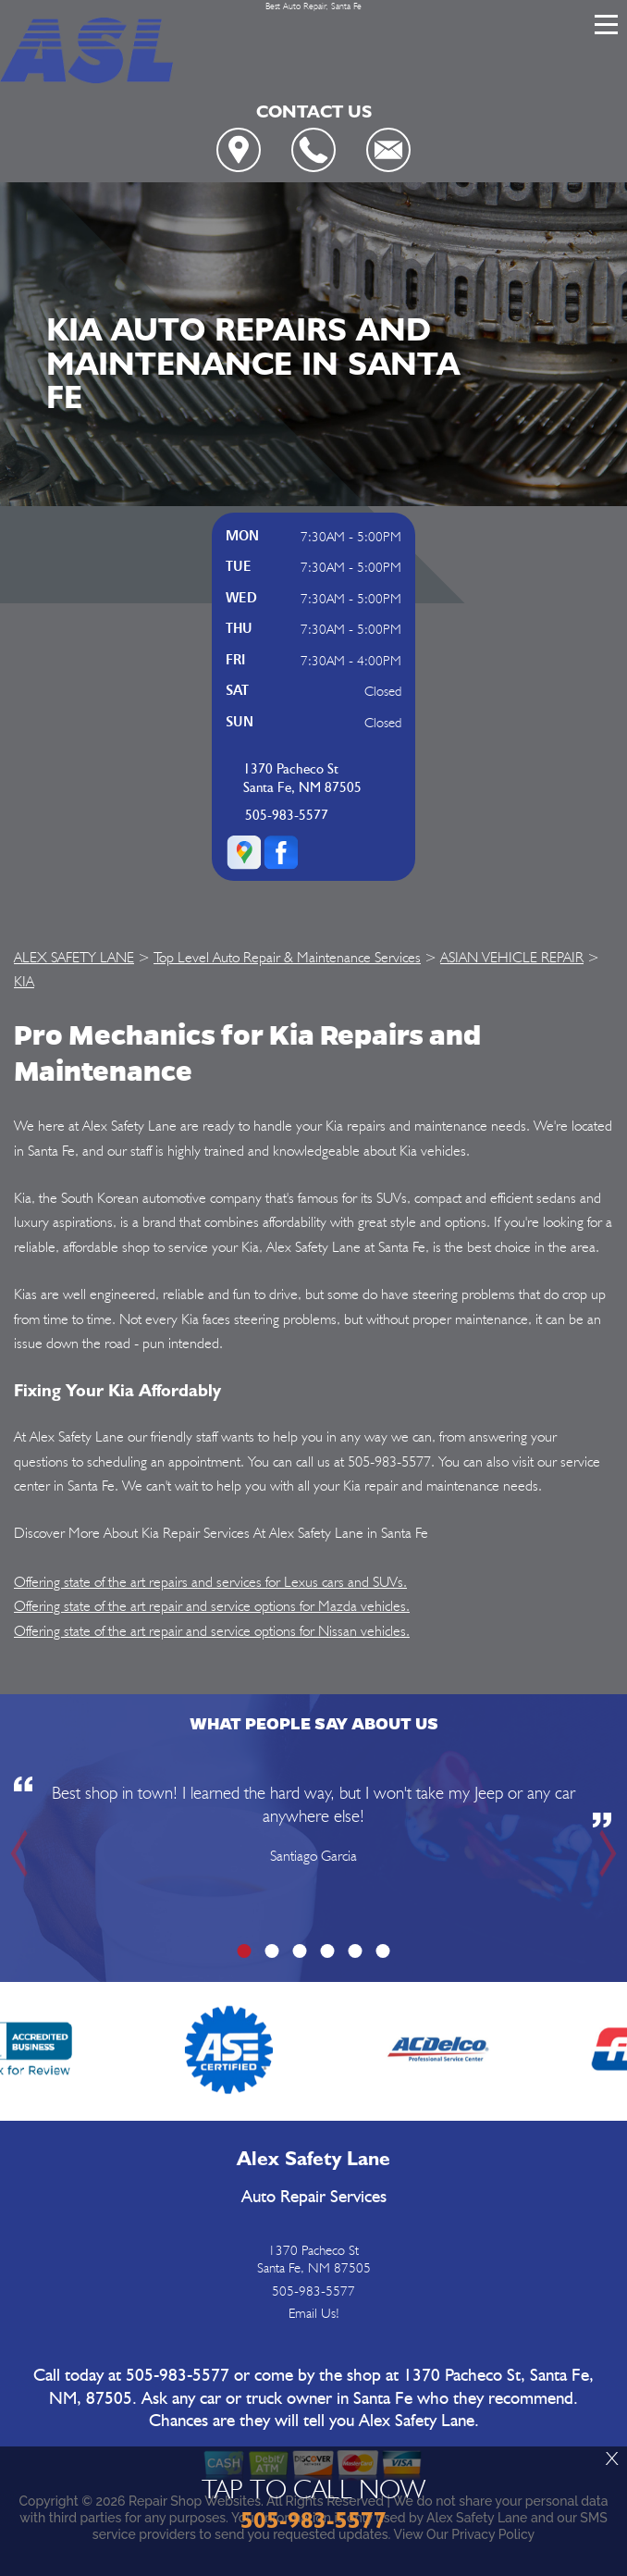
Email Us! (314, 2313)
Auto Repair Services (314, 2197)
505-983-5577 (286, 816)
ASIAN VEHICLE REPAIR (512, 957)
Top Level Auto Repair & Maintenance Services (287, 957)
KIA (24, 981)
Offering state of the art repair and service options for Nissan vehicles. (212, 1631)
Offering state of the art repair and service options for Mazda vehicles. (212, 1606)
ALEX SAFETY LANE (74, 957)
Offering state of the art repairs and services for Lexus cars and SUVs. (210, 1582)
